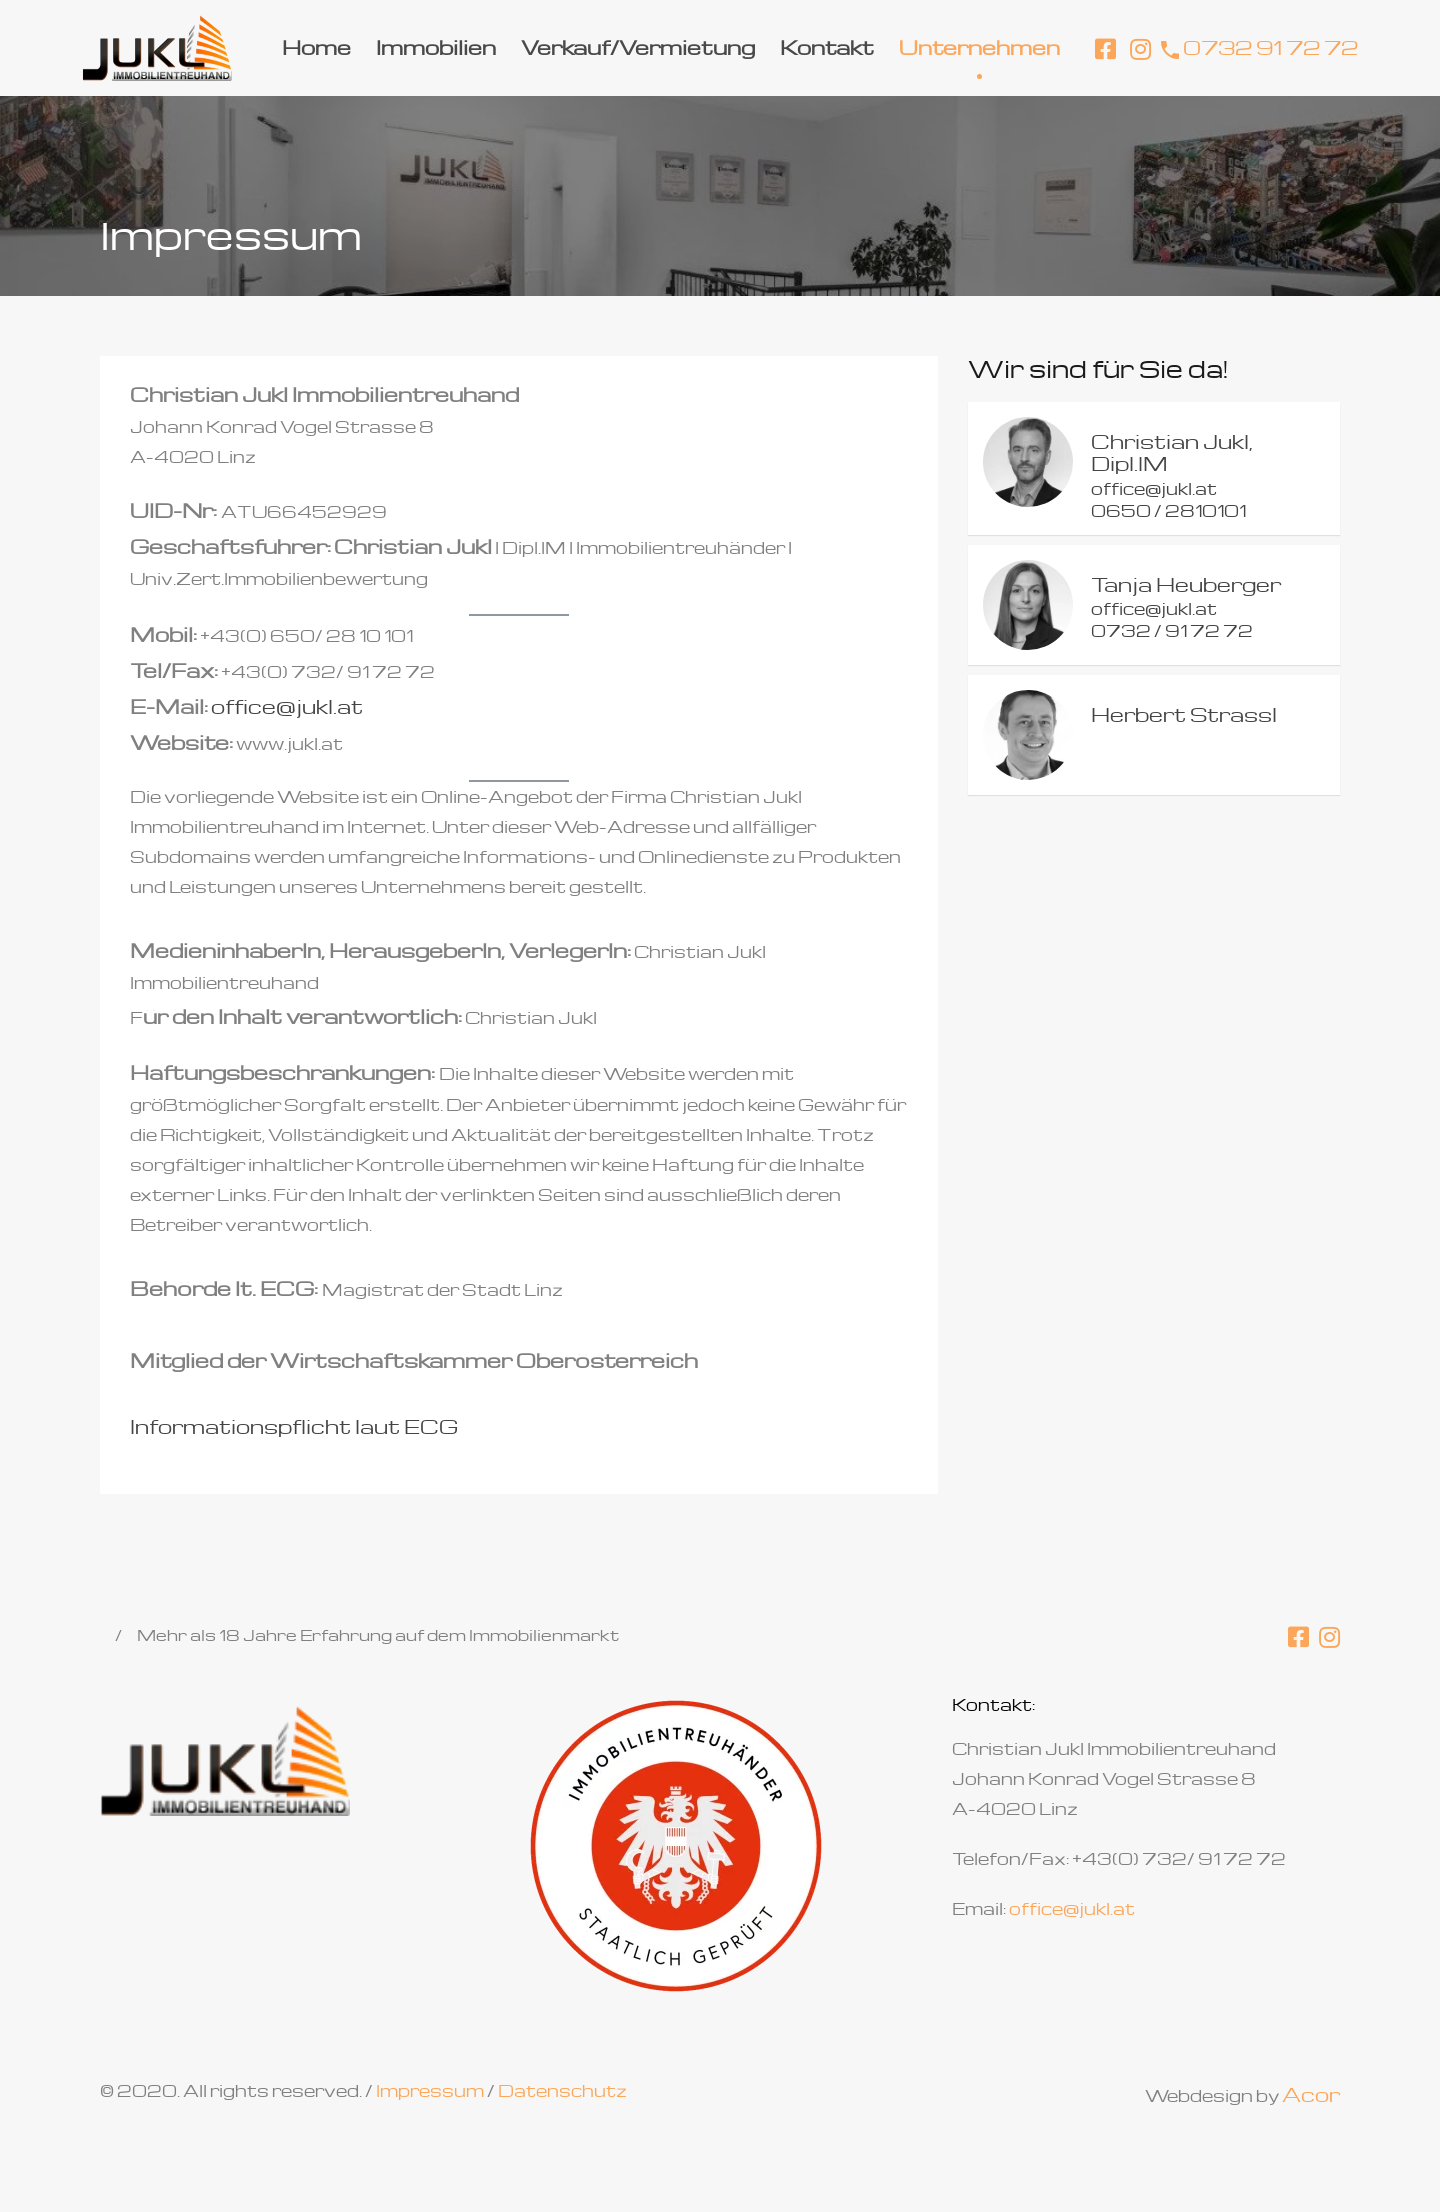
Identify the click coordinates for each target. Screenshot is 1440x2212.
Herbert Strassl (1184, 714)
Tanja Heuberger (1186, 584)
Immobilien (436, 47)
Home (316, 47)
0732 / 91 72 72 (1172, 630)
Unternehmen (979, 47)
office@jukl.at (287, 706)
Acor (1311, 2094)
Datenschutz (562, 2090)
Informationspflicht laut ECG (294, 1426)
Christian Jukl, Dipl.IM (1172, 452)
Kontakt (827, 47)
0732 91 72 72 (1270, 47)
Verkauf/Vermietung (638, 47)
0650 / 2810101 (1168, 510)
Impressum (430, 2090)
